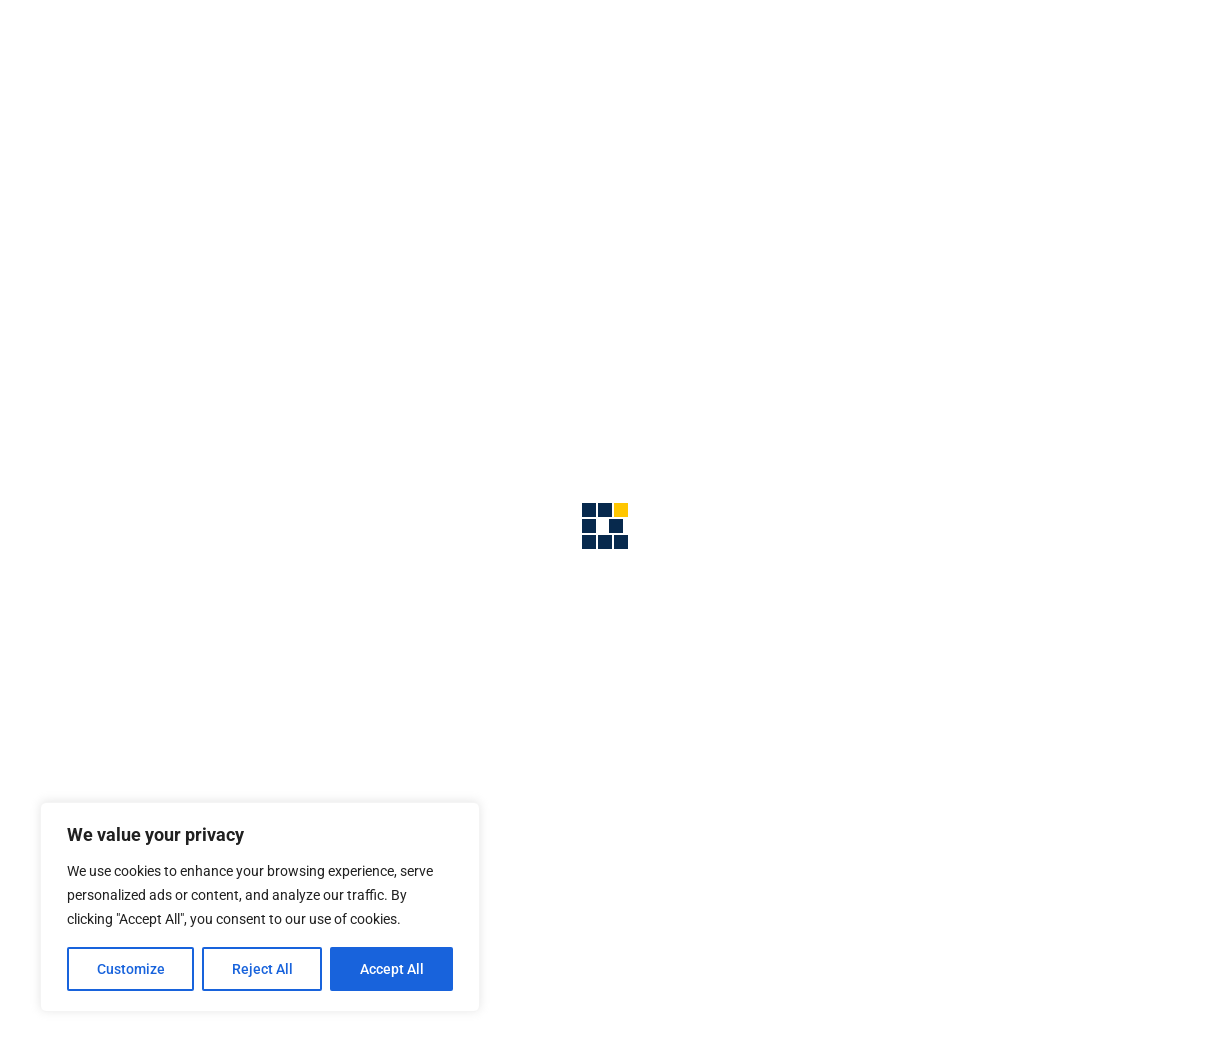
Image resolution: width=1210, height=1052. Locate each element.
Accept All (392, 969)
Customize (131, 969)
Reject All (262, 969)
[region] (260, 907)
